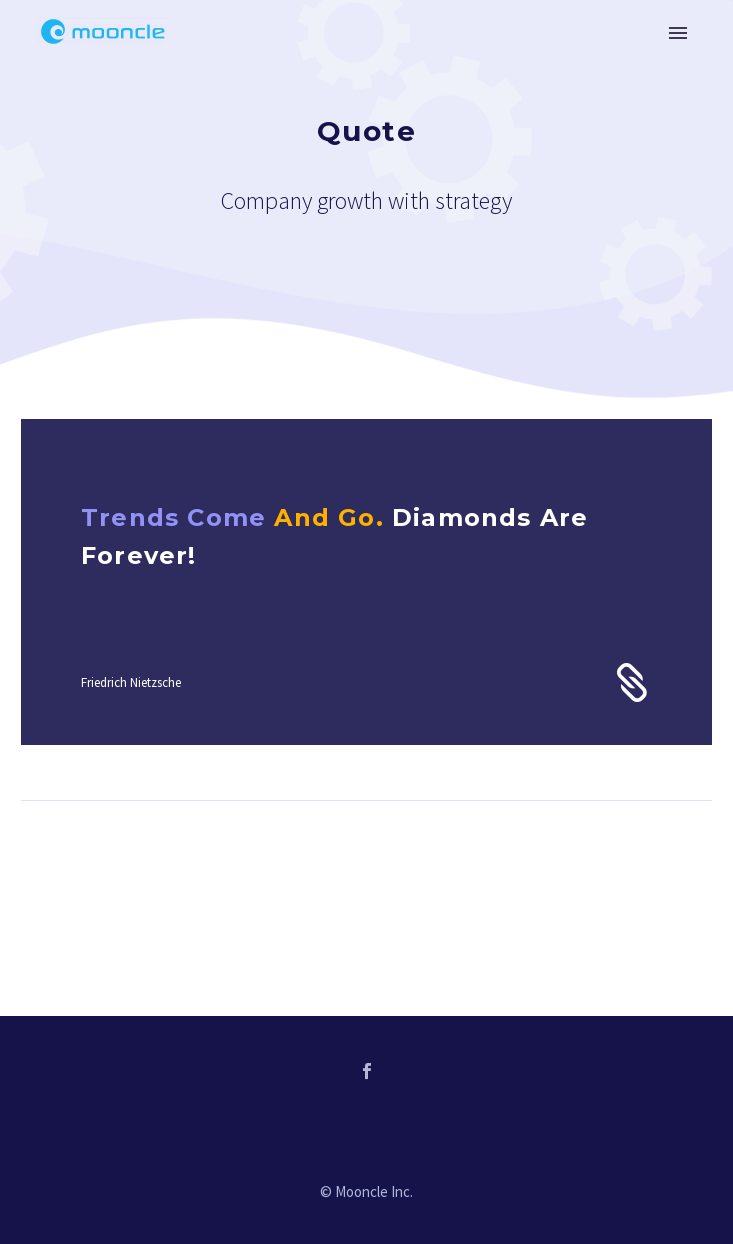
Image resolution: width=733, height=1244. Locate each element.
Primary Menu (678, 33)
